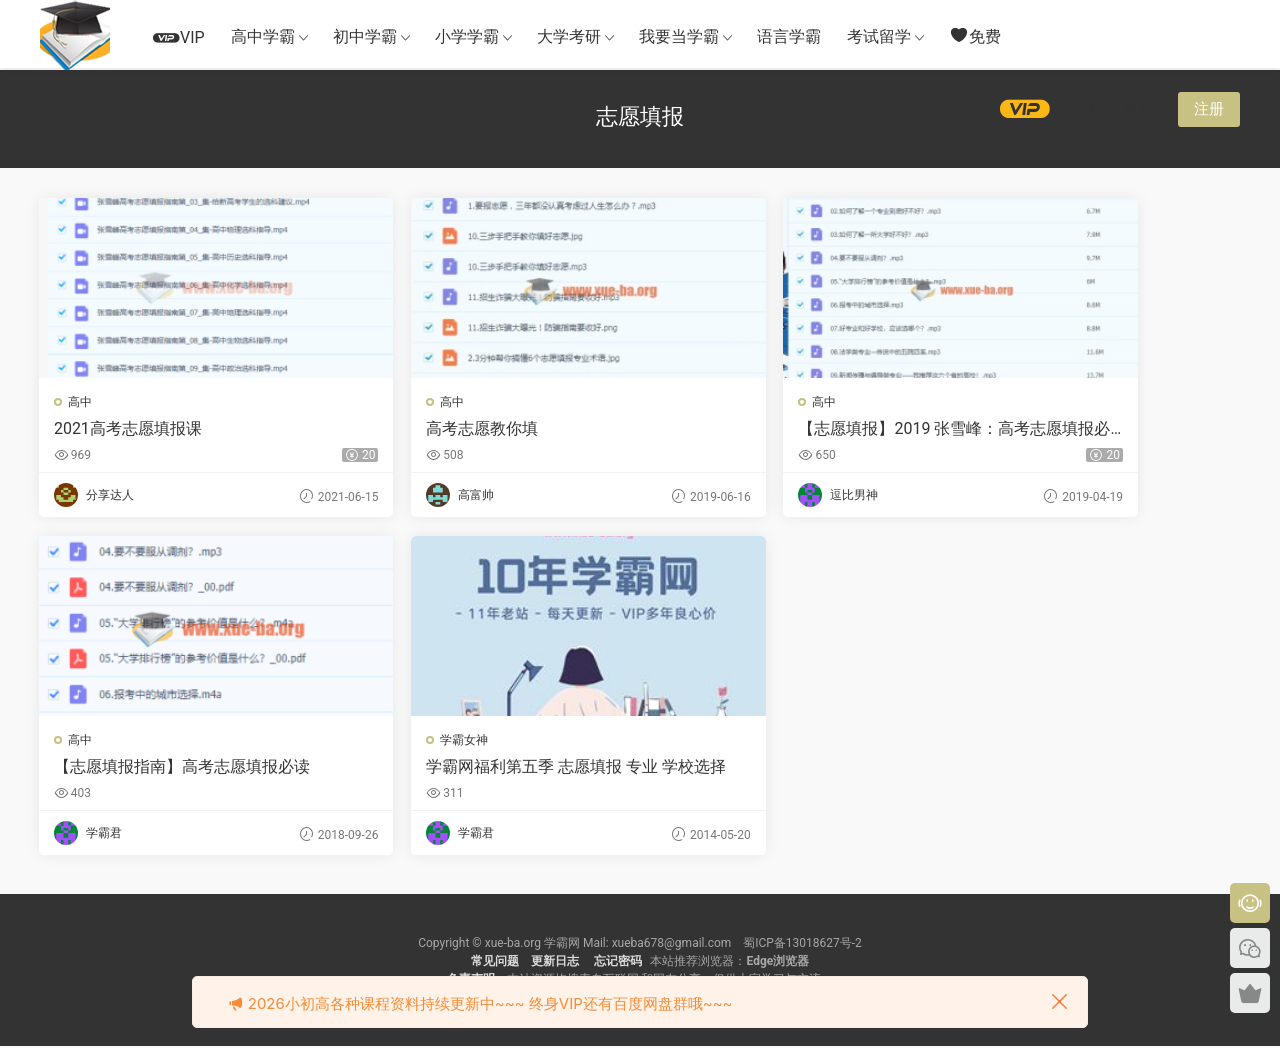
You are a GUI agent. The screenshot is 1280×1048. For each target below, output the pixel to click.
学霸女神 (93, 741)
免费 (975, 35)
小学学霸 (467, 36)
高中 (81, 402)
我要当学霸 (679, 36)
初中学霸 (365, 36)
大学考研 (569, 36)
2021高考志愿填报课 (129, 428)
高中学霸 (263, 36)
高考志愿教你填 (416, 428)
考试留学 (879, 36)
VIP (179, 37)
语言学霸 (789, 36)
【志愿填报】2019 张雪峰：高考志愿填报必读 (789, 429)
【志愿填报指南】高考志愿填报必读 (1090, 429)
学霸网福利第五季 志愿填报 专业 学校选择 (181, 768)
